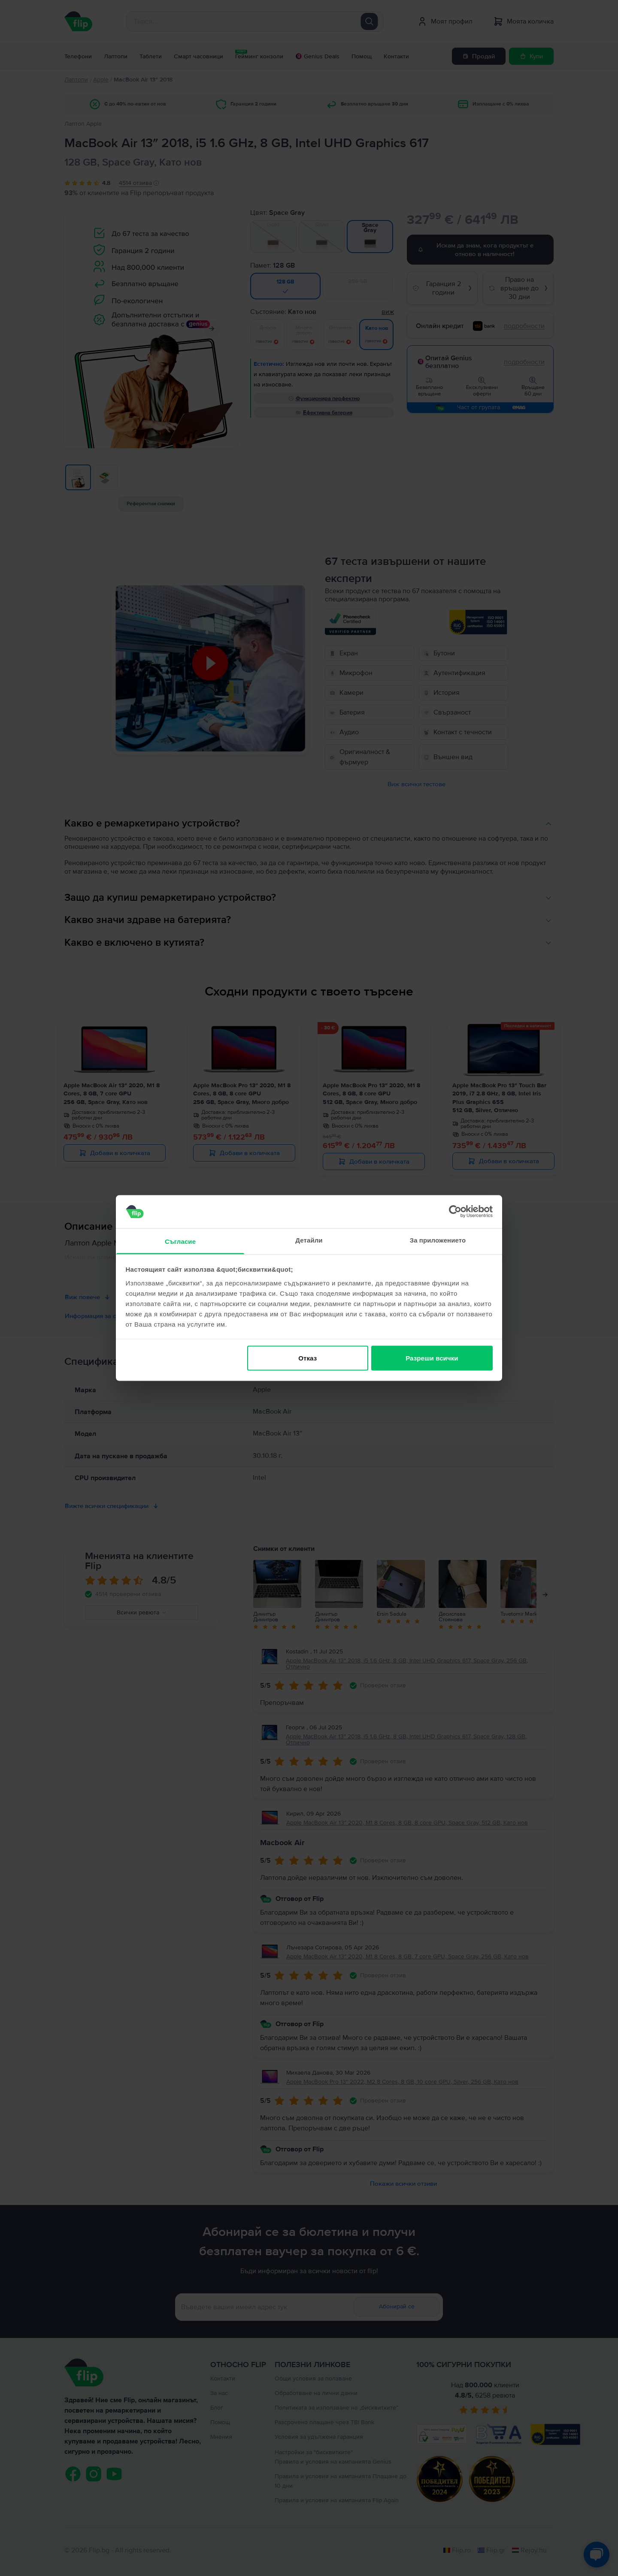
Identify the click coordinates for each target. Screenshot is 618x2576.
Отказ (307, 1358)
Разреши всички (432, 1358)
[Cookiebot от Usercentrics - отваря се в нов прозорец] (455, 1211)
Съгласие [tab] (180, 1241)
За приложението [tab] (438, 1239)
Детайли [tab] (308, 1239)
